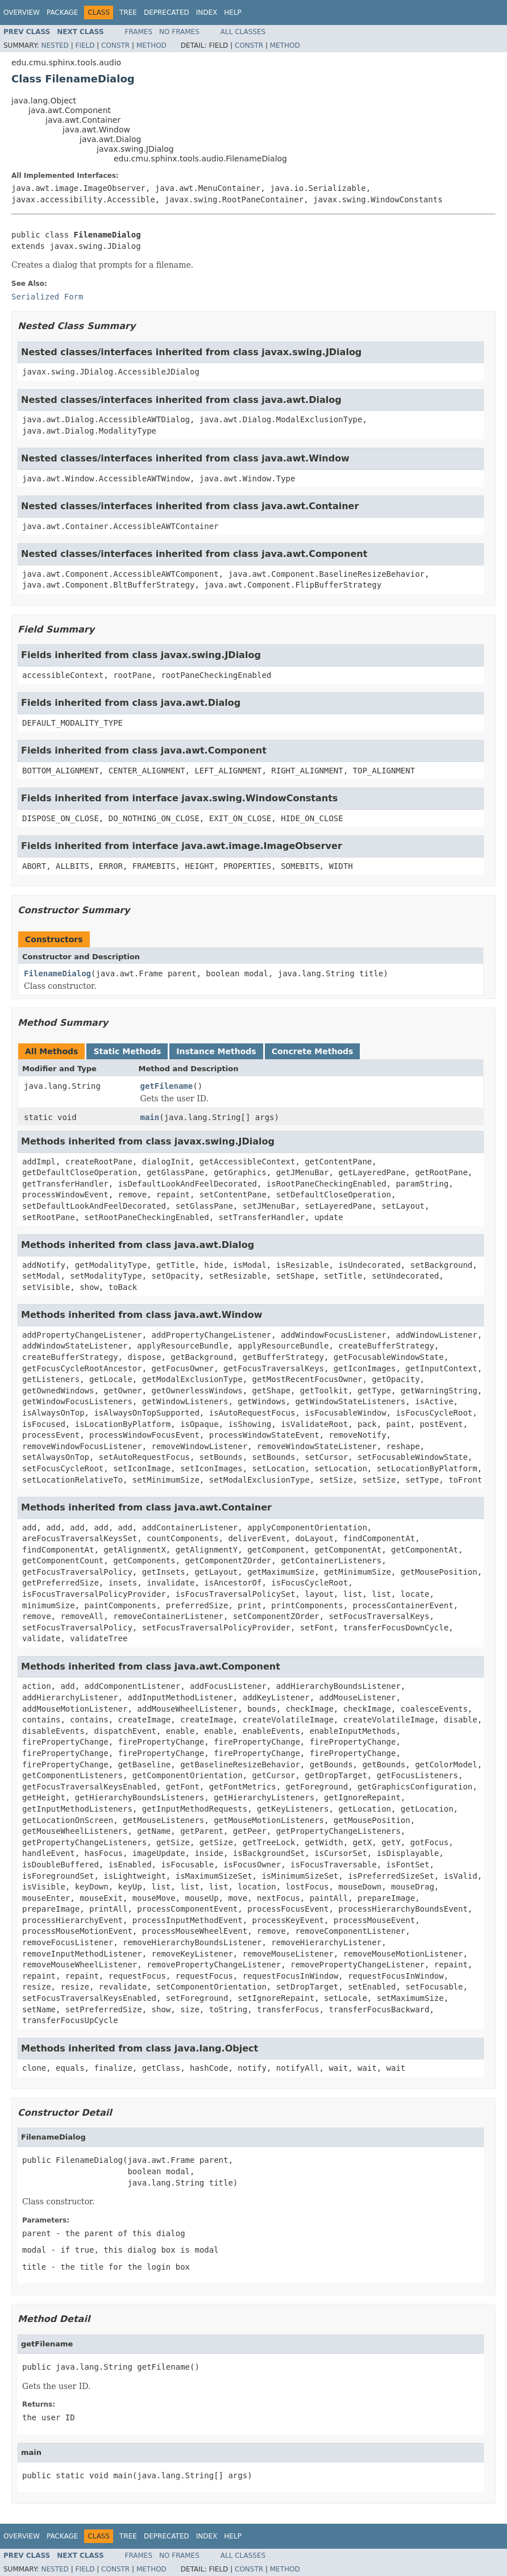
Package (62, 12)
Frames (139, 32)
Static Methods (127, 1051)
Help (233, 12)
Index (207, 12)
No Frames (179, 32)
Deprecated (166, 12)
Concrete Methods (313, 1051)
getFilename (166, 1086)
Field (84, 45)
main (150, 1117)
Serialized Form (47, 296)
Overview (21, 12)
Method (151, 45)
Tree (128, 12)
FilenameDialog (57, 973)
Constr (115, 45)
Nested (54, 45)
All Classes (243, 32)
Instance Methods (216, 1051)
